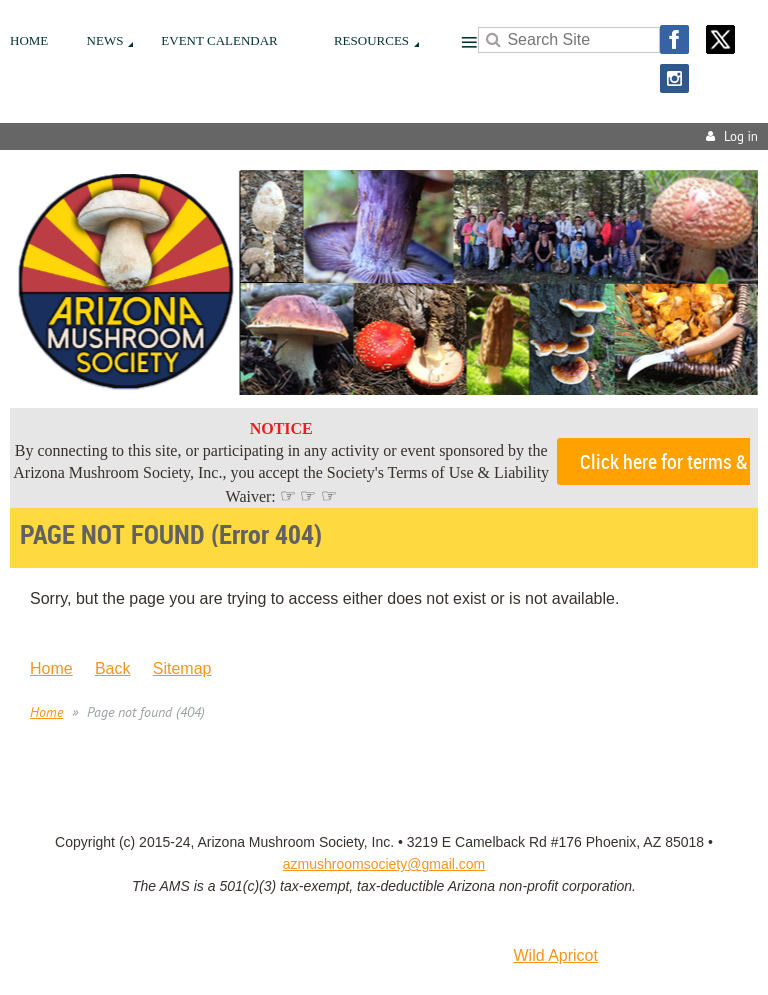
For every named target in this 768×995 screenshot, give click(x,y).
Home (51, 668)
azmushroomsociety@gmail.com (384, 864)
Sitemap (182, 668)
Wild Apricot (555, 955)
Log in (741, 136)
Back (113, 668)
